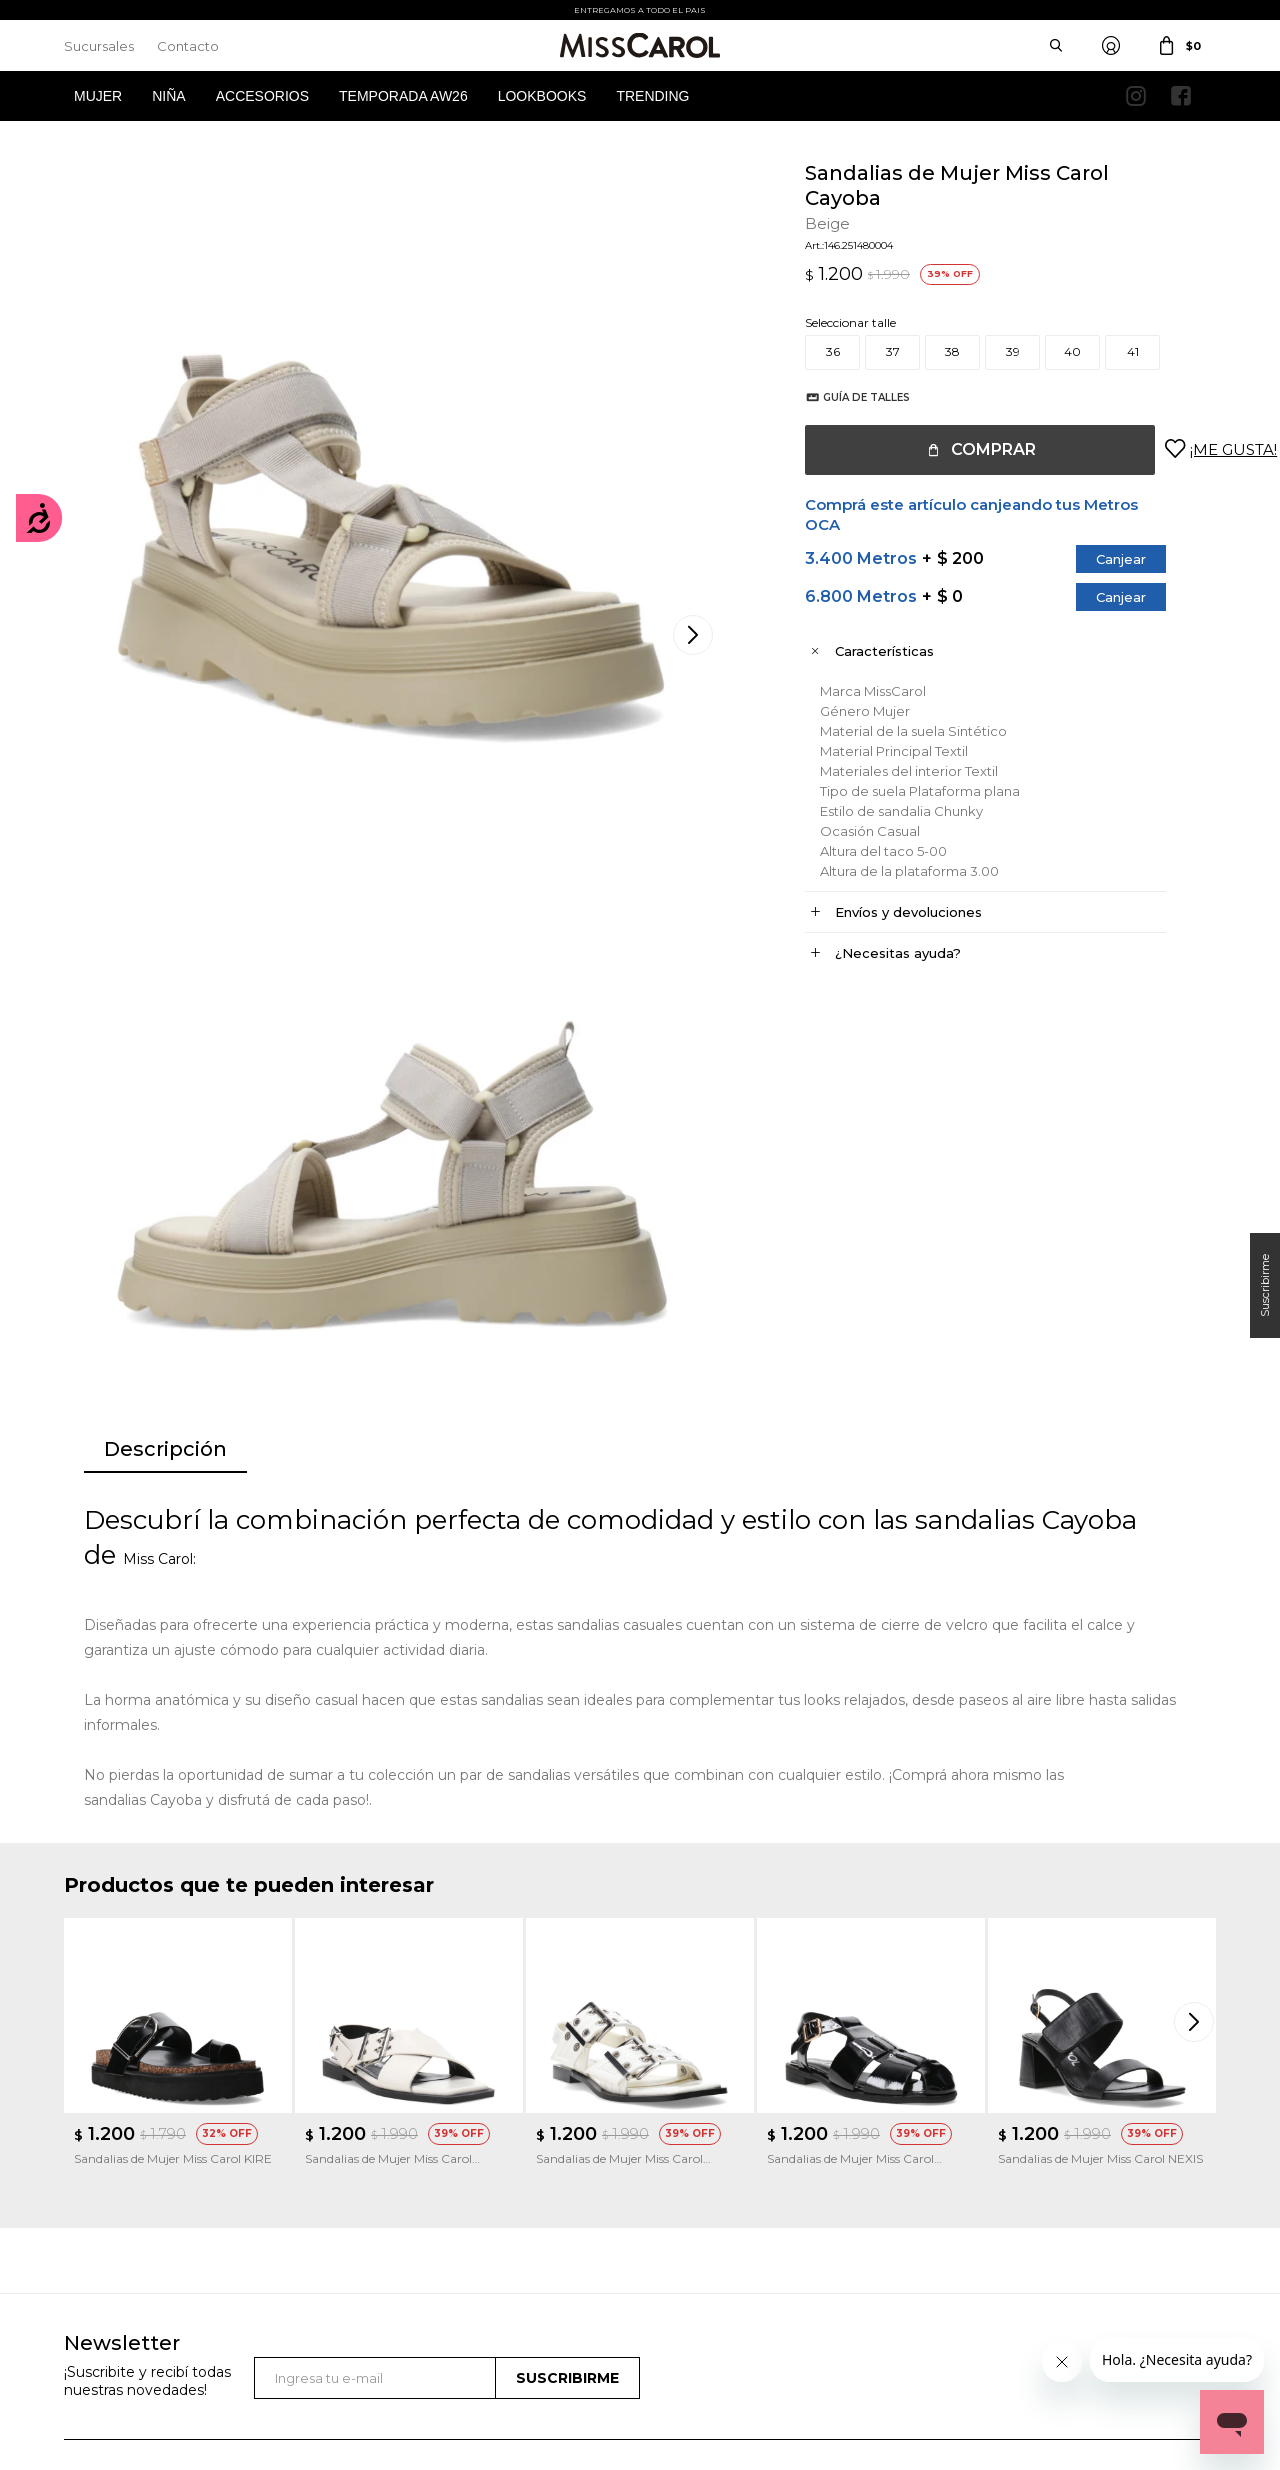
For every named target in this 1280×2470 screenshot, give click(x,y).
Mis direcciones (106, 2217)
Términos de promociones (435, 2217)
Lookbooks (542, 96)
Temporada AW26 (403, 96)
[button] (1196, 1647)
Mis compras (100, 2187)
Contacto (188, 46)
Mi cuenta (92, 2157)
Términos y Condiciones (429, 2187)
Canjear (1101, 559)
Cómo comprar (407, 2157)
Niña (168, 96)
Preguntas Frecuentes (425, 2247)
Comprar (973, 449)
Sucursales (99, 46)
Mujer (98, 96)
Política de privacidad (721, 2187)
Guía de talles (846, 397)
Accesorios (262, 96)
